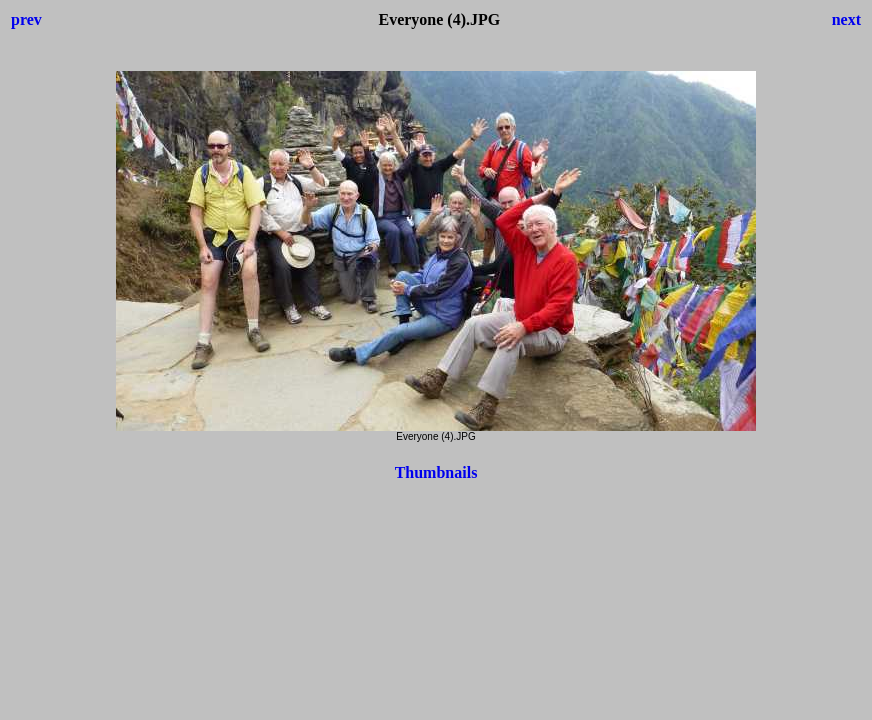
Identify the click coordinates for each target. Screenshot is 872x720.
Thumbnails (436, 472)
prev (26, 19)
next (846, 19)
